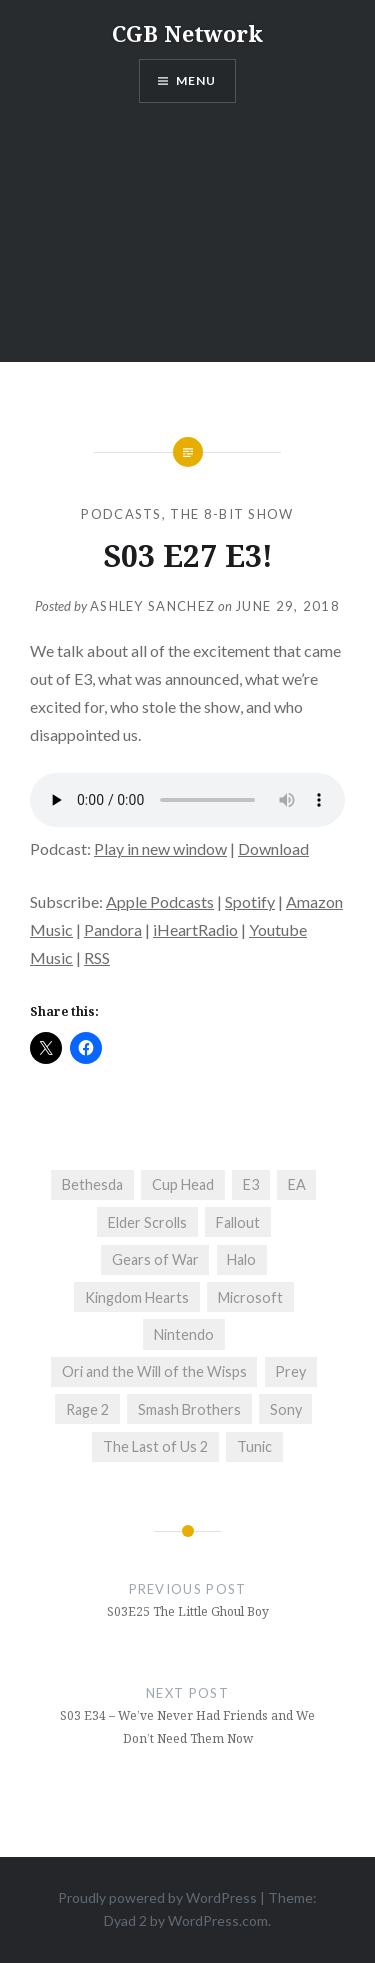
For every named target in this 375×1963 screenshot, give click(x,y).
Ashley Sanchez (152, 606)
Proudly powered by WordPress (157, 1897)
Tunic (254, 1446)
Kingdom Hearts (137, 1297)
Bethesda (92, 1184)
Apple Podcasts (160, 901)
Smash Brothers (189, 1409)
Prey (290, 1371)
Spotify (250, 901)
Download (273, 848)
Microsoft (250, 1297)
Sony (286, 1409)
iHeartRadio (195, 929)
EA (297, 1184)
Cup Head (183, 1184)
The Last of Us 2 (155, 1446)
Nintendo (184, 1334)
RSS (97, 957)
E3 (251, 1184)
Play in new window (160, 848)
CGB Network (187, 33)
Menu (196, 80)
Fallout (238, 1222)
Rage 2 (87, 1409)
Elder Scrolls (147, 1222)
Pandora (113, 929)
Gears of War (155, 1259)
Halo (241, 1259)
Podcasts (121, 514)
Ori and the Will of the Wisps (154, 1371)
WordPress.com (218, 1920)
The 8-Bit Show (231, 514)
